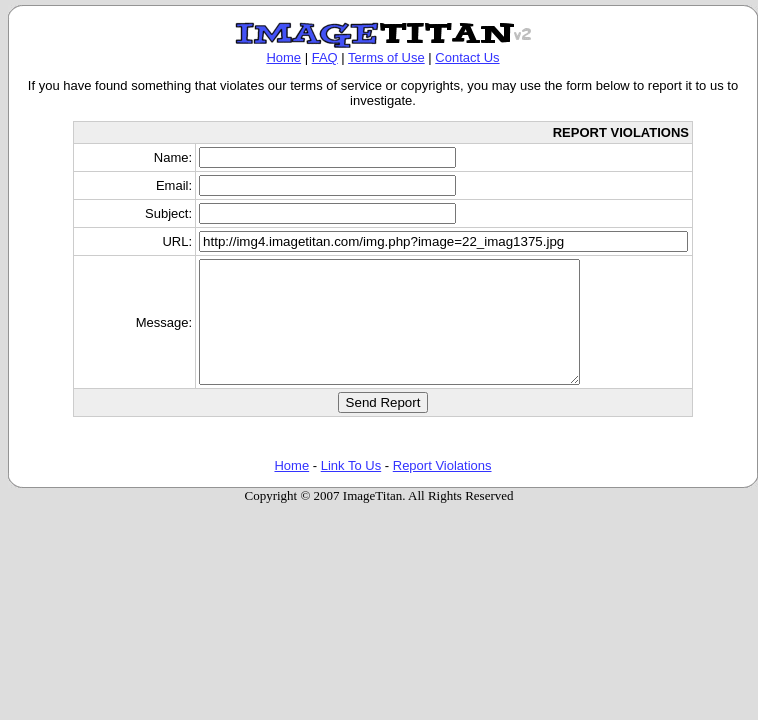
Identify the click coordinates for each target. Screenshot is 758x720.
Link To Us (351, 489)
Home (283, 57)
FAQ (325, 57)
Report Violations (442, 489)
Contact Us (467, 57)
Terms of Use (386, 57)
